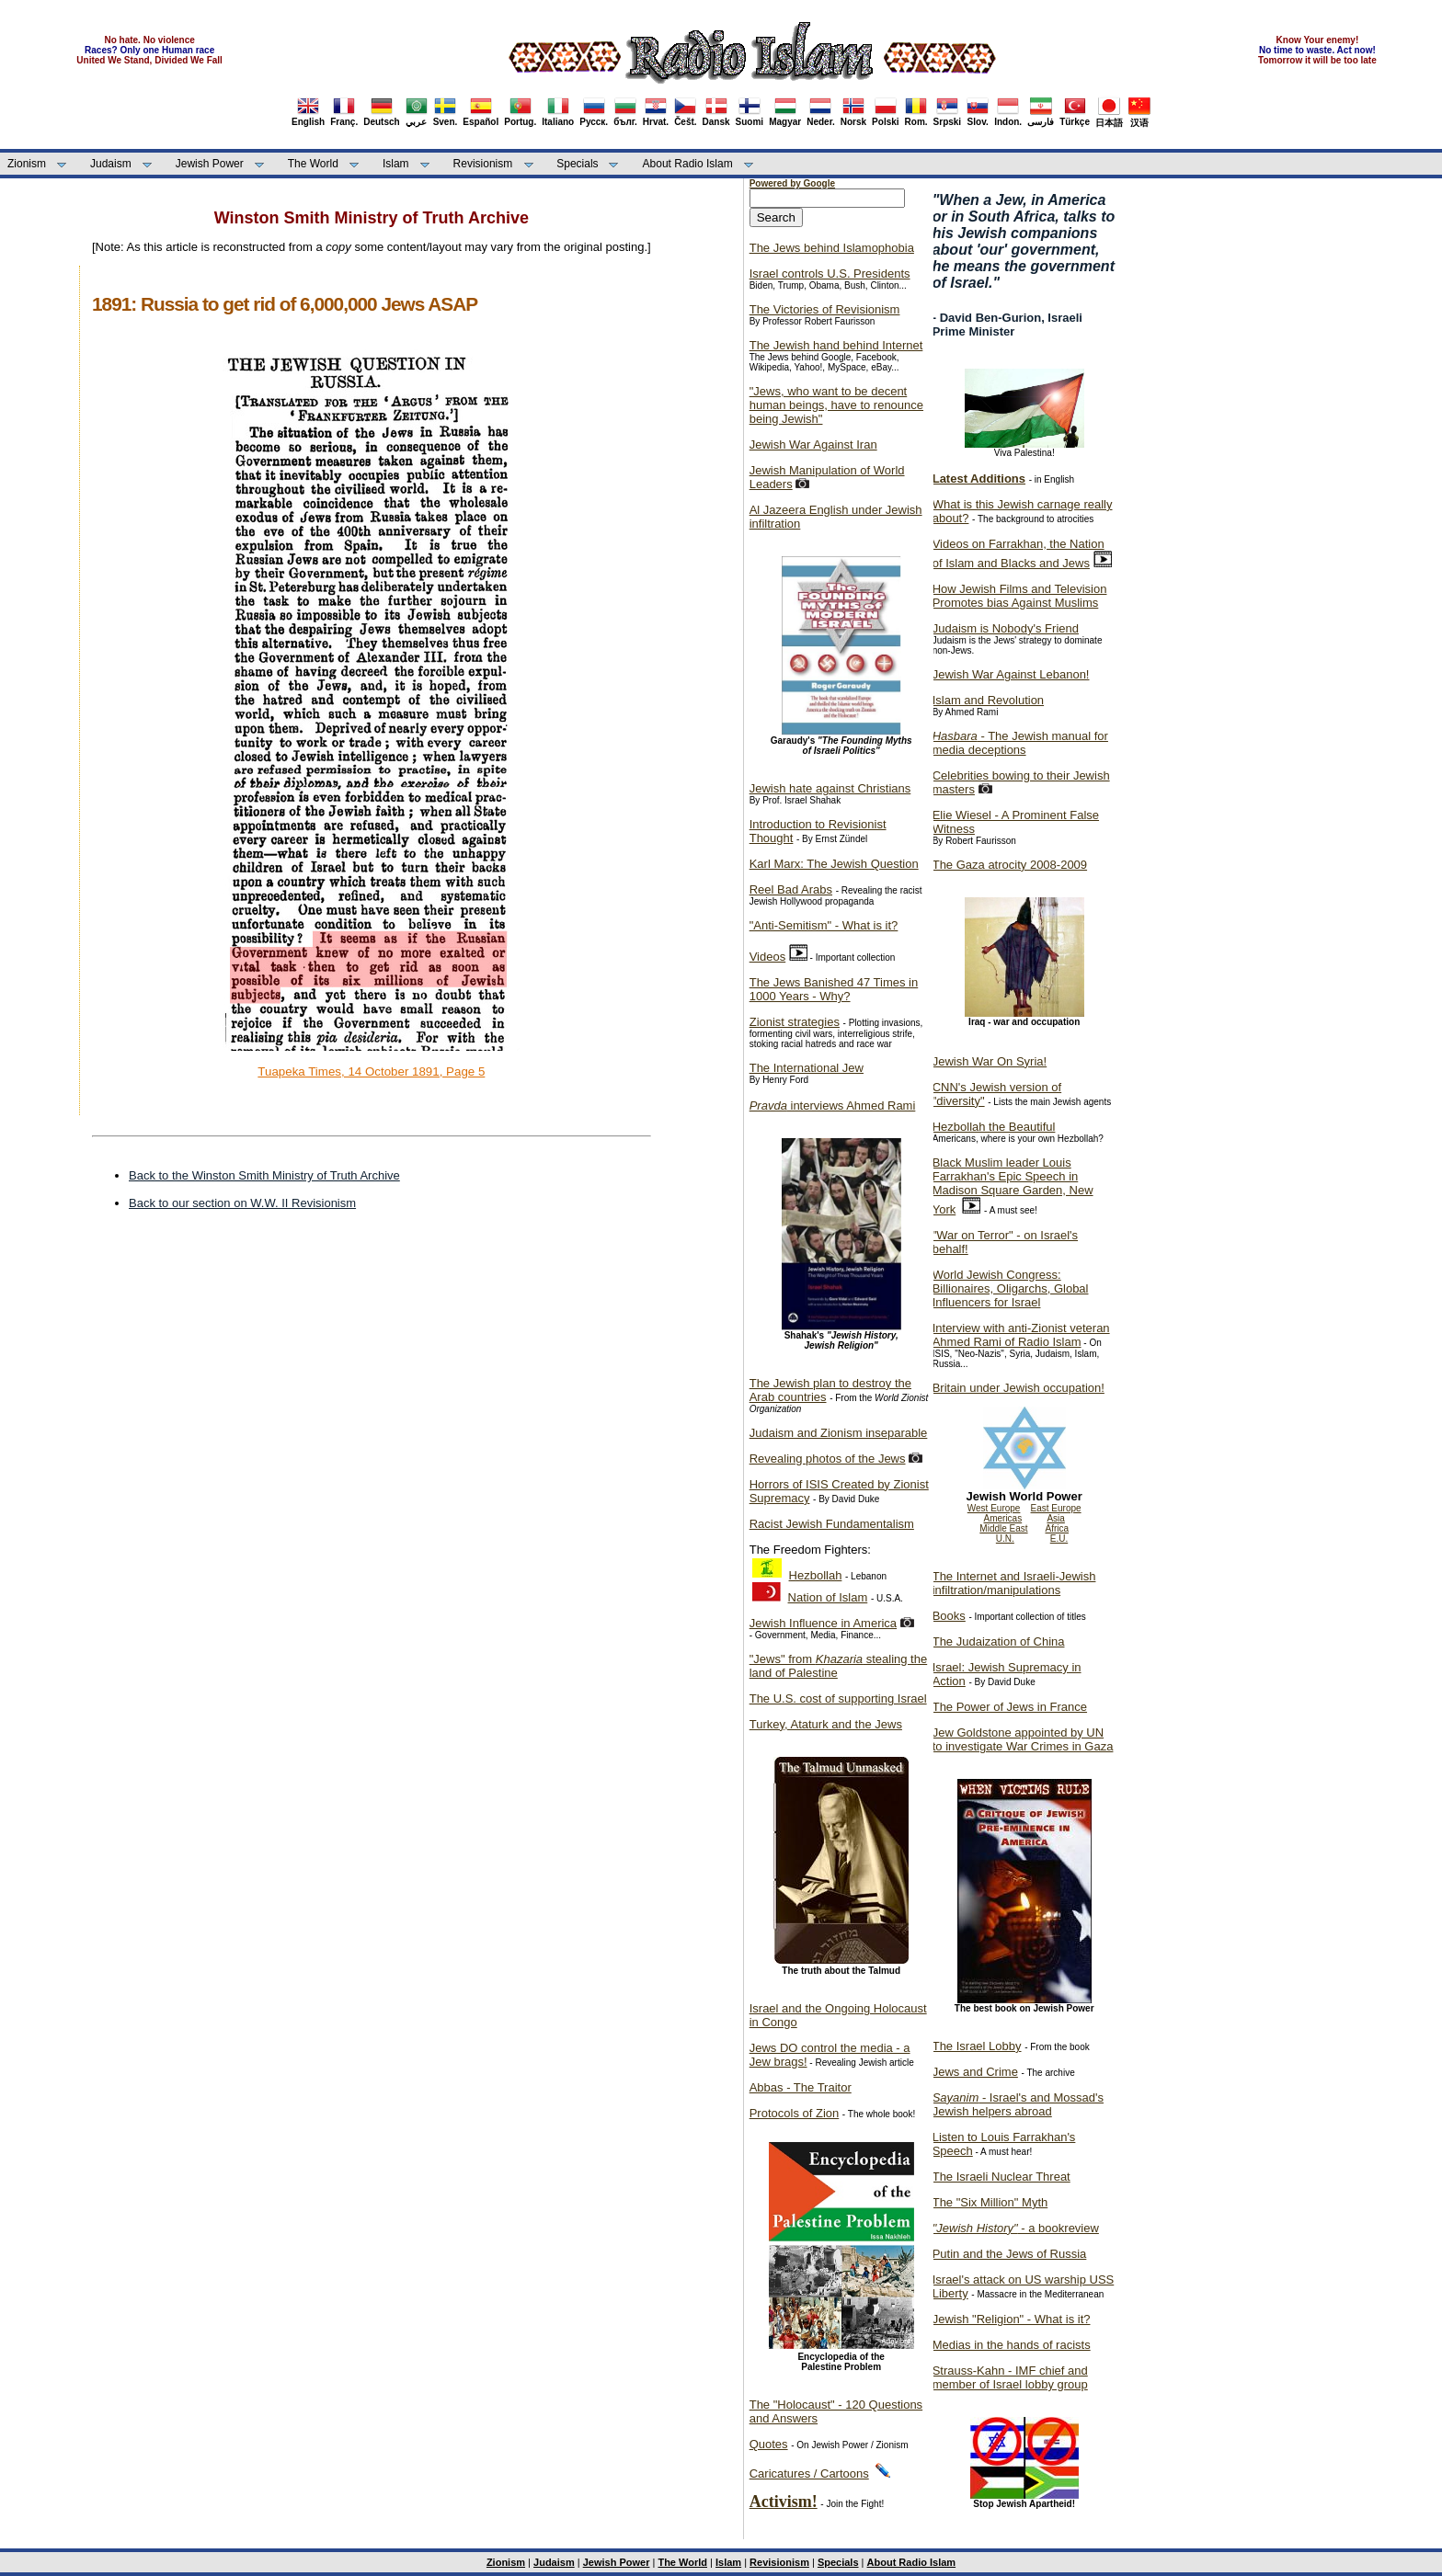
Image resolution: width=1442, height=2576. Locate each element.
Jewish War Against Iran (813, 444)
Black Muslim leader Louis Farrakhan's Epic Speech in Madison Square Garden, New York (1013, 1186)
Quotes (769, 2444)
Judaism (111, 163)
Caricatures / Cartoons (809, 2473)
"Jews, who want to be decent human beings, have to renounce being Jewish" (836, 405)
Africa (1057, 1528)
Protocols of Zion (795, 2113)
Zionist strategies (795, 1022)
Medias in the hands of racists (1012, 2345)
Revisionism (483, 163)
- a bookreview (1016, 2228)
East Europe (1056, 1508)
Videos (768, 956)
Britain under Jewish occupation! (1018, 1388)
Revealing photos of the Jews (828, 1458)
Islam (396, 163)
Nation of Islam (828, 1597)
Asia (1055, 1518)
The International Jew (807, 1068)
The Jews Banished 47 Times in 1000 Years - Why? (834, 989)
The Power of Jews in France (1010, 1707)
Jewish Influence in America (823, 1623)
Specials (577, 163)
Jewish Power (210, 163)
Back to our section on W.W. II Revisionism (242, 1203)
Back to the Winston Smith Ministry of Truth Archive (264, 1175)
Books (949, 1616)
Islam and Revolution (988, 700)
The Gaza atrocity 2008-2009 (1010, 865)
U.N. (1005, 1538)
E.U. (1059, 1538)
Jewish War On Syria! (990, 1061)
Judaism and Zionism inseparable (839, 1433)
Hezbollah (815, 1575)
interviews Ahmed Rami (833, 1105)
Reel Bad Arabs (791, 889)
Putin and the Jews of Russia (1010, 2254)
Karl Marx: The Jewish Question (834, 864)
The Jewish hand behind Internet (836, 345)
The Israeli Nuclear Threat (1001, 2176)
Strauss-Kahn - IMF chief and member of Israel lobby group (1010, 2377)
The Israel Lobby (977, 2046)
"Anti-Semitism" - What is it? (824, 925)
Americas (1003, 1518)
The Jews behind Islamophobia (832, 248)
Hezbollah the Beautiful (994, 1127)
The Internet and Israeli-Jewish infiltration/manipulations (1014, 1583)
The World (313, 163)
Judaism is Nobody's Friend (1006, 628)
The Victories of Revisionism (825, 309)
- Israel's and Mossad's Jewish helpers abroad (1018, 2104)
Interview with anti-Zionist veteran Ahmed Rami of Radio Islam (1021, 1335)
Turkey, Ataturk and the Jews (826, 1724)
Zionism (26, 163)
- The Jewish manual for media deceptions (1020, 743)
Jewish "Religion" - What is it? (1012, 2319)
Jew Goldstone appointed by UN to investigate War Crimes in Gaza (1023, 1739)
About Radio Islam (688, 163)
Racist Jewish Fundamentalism (832, 1524)
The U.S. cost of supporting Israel (838, 1698)
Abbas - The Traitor (801, 2087)
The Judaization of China (999, 1641)
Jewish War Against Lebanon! (1011, 674)
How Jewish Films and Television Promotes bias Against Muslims (1020, 596)
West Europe (994, 1508)
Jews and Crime (975, 2072)
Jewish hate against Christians (830, 788)
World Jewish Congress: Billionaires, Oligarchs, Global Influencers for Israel (1011, 1288)
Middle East (1003, 1528)
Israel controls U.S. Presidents (830, 273)
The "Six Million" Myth (990, 2202)
